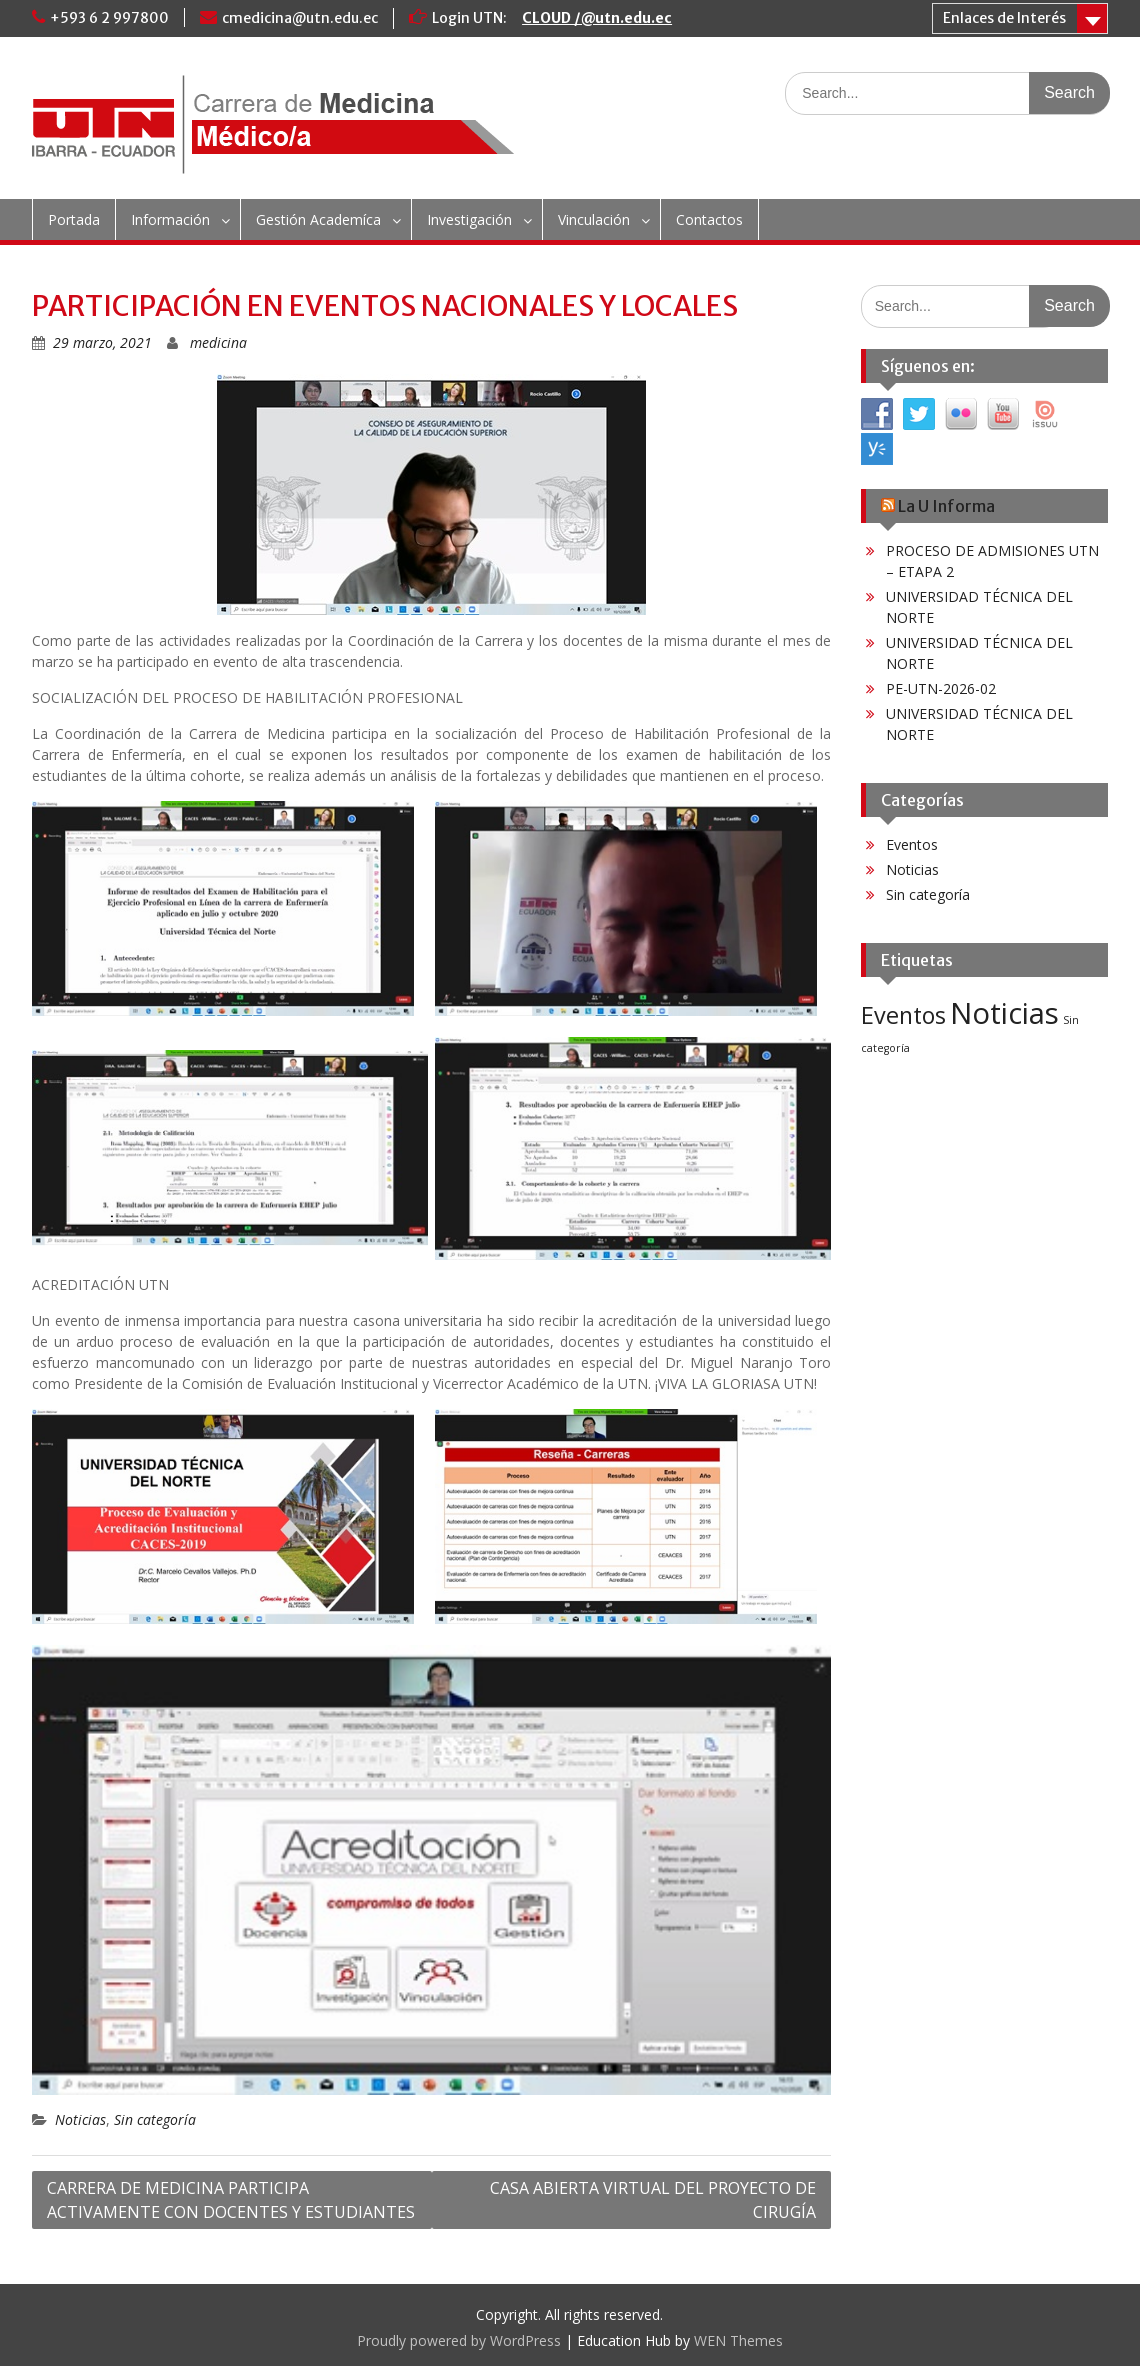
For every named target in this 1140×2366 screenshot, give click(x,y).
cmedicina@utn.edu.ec (300, 18)
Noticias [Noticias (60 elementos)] (1004, 1013)
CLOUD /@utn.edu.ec (597, 18)
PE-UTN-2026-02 (941, 688)
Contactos (709, 219)
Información (170, 219)
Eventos (912, 844)
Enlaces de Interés (1004, 18)
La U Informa (946, 506)
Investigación (469, 219)
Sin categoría (155, 2119)
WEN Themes (738, 2340)
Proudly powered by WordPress (459, 2340)
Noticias (80, 2119)
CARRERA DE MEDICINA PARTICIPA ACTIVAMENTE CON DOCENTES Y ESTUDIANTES (231, 2200)
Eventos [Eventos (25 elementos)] (903, 1015)
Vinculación (594, 219)
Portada (74, 219)
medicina (218, 342)
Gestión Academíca (318, 219)
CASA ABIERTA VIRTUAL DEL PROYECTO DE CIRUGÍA (653, 2200)
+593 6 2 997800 (109, 18)
